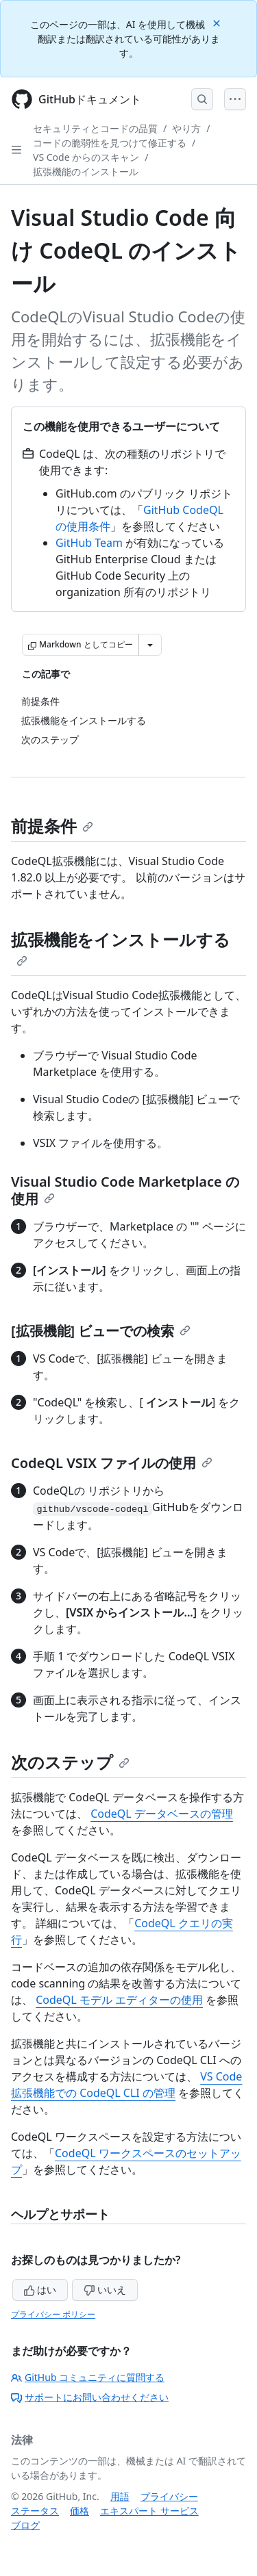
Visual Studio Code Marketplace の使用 (125, 1190)
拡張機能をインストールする (120, 947)
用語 (120, 2496)
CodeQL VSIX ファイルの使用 (111, 1463)
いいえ (105, 2289)
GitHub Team (89, 542)
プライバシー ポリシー (53, 2314)
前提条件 (52, 825)
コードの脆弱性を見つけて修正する (109, 142)
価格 (79, 2510)
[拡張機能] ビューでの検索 (101, 1331)
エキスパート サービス (149, 2510)
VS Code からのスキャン (86, 157)
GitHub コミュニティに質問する (87, 2377)
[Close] (218, 22)
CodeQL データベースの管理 (161, 1813)
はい (40, 2289)
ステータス (35, 2510)
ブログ (25, 2525)
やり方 (186, 128)
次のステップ (70, 1762)
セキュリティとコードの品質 (95, 128)
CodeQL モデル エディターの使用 (119, 1999)
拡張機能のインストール (85, 171)
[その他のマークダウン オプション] (150, 645)
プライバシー (169, 2496)
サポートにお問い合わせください (90, 2397)
